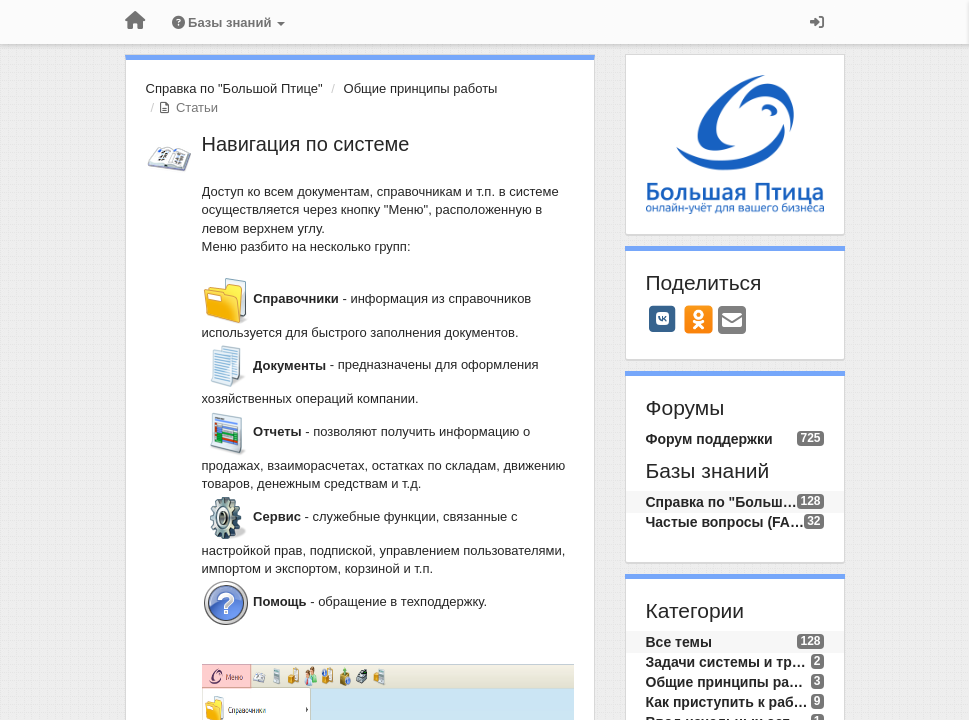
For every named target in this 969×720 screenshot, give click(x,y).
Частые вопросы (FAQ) (725, 522)
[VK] (663, 319)
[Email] (732, 321)
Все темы (679, 642)
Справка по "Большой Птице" (234, 88)
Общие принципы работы (421, 88)
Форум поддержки (709, 439)
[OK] (698, 319)
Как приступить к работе (728, 702)
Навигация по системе (306, 144)
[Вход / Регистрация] (817, 22)
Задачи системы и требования (728, 662)
